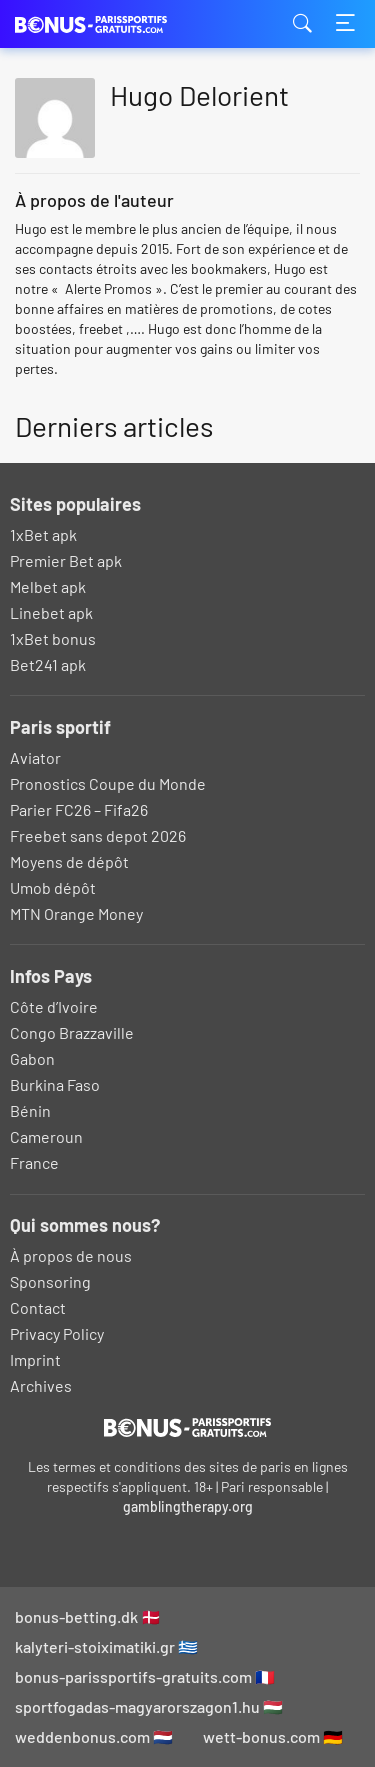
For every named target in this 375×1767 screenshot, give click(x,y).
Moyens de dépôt (69, 861)
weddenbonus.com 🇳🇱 (94, 1736)
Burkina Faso (55, 1084)
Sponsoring (50, 1281)
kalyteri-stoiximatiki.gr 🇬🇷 (106, 1646)
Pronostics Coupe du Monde (108, 783)
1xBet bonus (53, 638)
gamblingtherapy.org (188, 1506)
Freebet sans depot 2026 (98, 835)
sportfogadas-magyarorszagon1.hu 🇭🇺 (149, 1706)
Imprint (35, 1359)
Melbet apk (48, 586)
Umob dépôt (53, 887)
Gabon (32, 1058)
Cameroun (46, 1136)
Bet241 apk (48, 664)
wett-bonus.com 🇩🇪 (273, 1736)
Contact (38, 1307)
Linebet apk (51, 612)
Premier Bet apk (66, 560)
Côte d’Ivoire (54, 1006)
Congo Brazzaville (72, 1032)
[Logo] (187, 1427)
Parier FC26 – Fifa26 (79, 809)
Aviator (35, 757)
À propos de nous (71, 1255)
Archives (41, 1385)
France (34, 1162)
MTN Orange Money (76, 913)
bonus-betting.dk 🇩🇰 (88, 1616)
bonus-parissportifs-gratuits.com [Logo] (115, 24)
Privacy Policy (57, 1333)
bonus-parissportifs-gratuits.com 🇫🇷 (145, 1676)
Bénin (30, 1110)
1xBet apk (43, 534)
